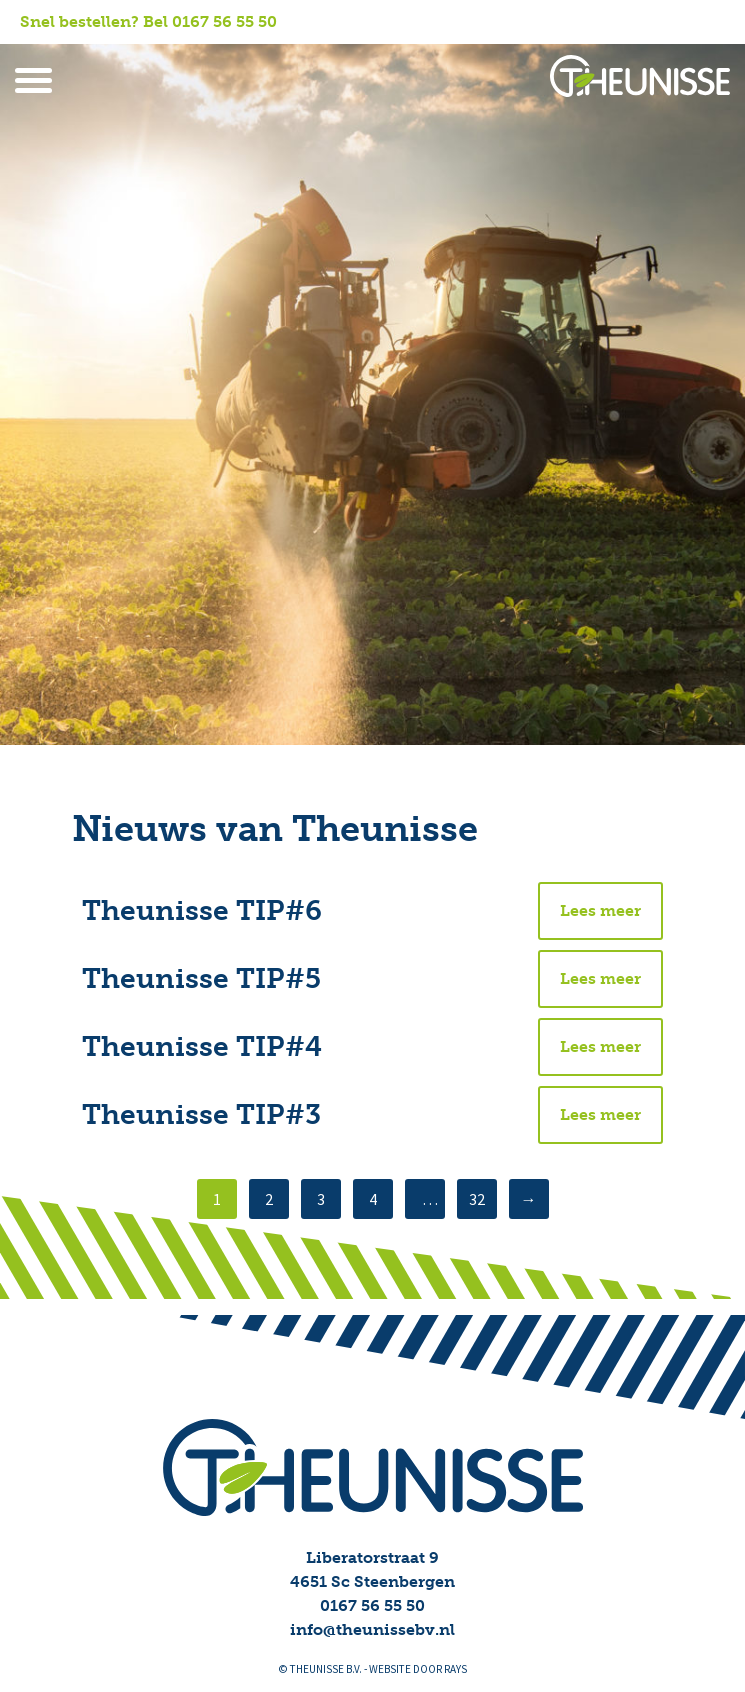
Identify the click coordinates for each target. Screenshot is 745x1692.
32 (477, 1199)
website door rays (418, 1669)
